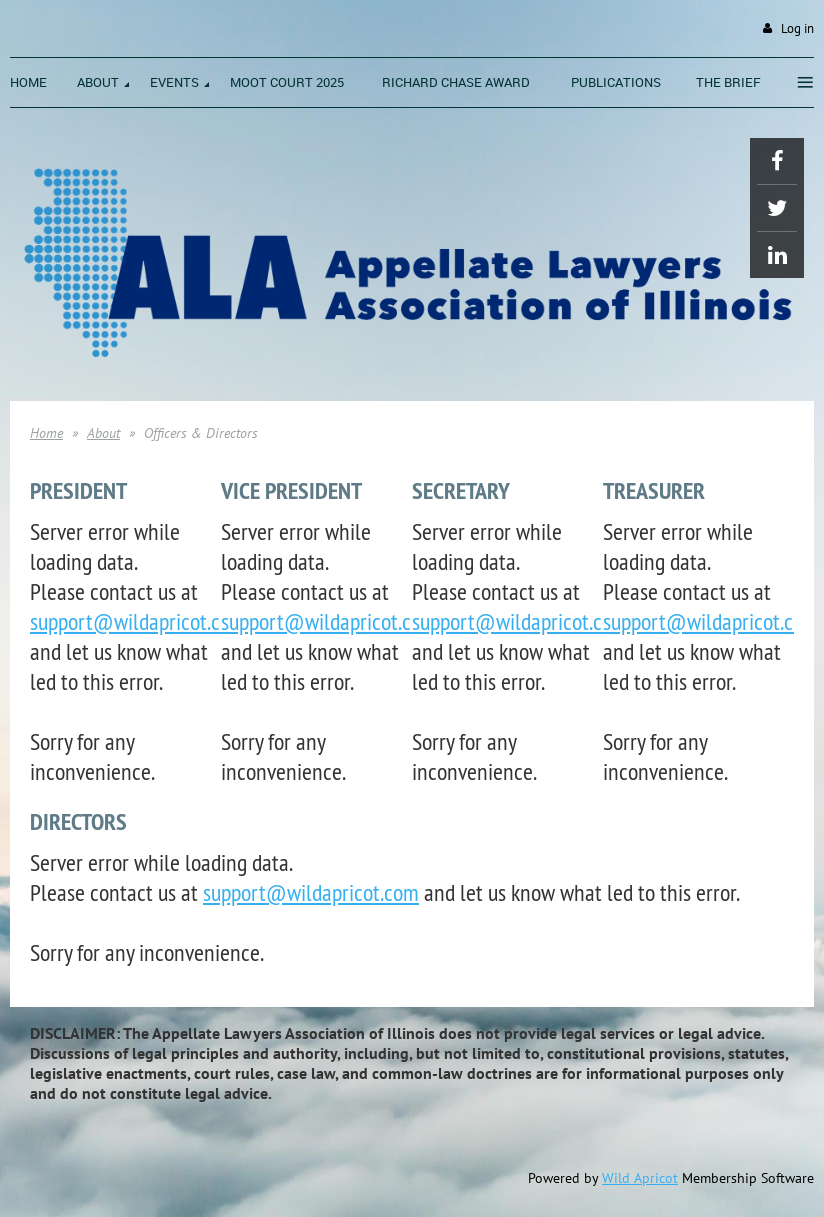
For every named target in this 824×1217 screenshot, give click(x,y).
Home (46, 433)
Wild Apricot (640, 1178)
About (103, 433)
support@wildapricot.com (138, 621)
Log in (797, 28)
